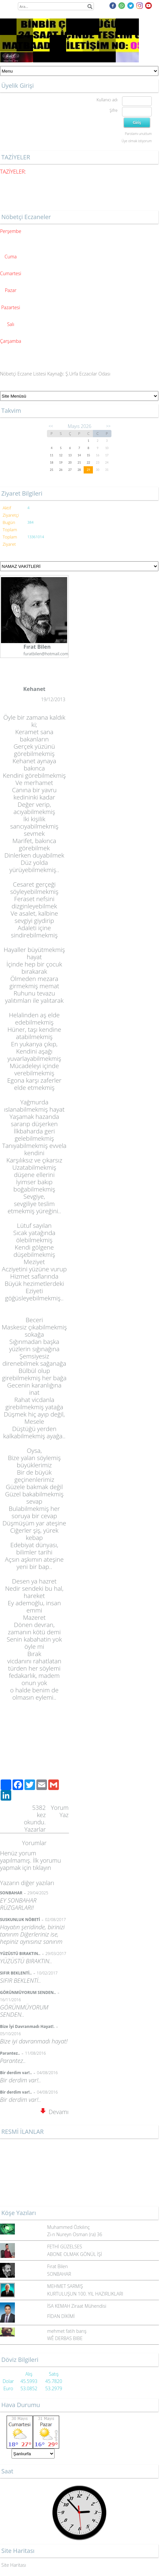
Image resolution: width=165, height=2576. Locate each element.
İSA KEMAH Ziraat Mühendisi (76, 2306)
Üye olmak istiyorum (137, 141)
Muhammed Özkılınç (68, 2227)
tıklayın (42, 1868)
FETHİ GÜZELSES (64, 2246)
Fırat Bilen (57, 2266)
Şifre (113, 110)
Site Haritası (13, 2565)
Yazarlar (35, 1829)
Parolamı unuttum (138, 133)
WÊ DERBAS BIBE (65, 2338)
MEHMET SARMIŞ (65, 2286)
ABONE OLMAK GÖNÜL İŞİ (74, 2254)
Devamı (54, 2112)
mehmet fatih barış (67, 2331)
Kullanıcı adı (107, 100)
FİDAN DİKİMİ (61, 2316)
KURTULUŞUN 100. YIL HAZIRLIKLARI (85, 2294)
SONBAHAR (59, 2274)
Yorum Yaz (60, 1811)
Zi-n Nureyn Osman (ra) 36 (74, 2234)
